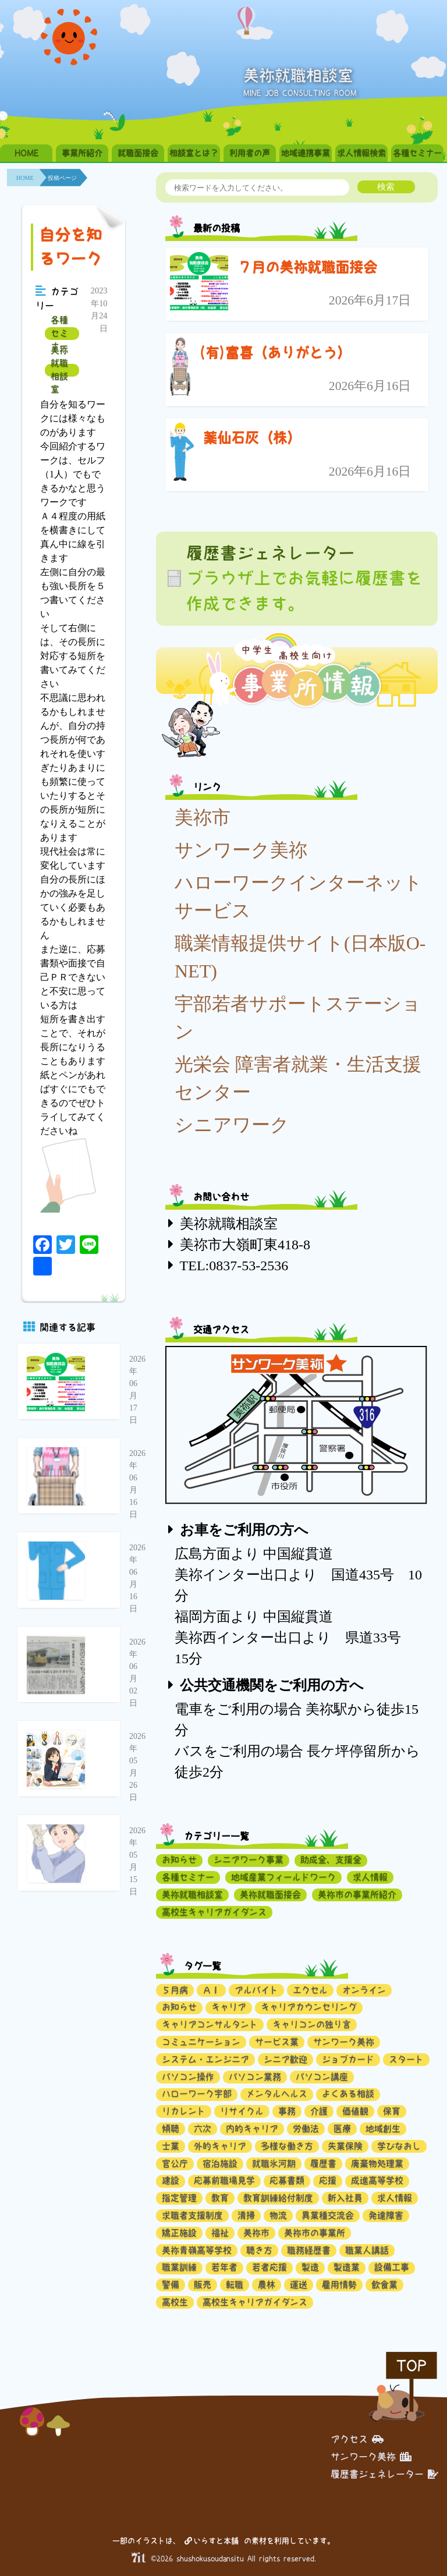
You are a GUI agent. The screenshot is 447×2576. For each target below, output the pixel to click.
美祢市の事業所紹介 (357, 1894)
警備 (170, 2284)
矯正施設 (179, 2232)
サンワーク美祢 (241, 849)
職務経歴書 (309, 2250)
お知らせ (179, 1859)
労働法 (306, 2128)
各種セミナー (417, 153)
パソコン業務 (255, 2076)
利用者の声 (249, 153)
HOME (26, 153)
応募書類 (286, 2180)
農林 (266, 2284)
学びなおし (399, 2146)
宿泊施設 (220, 2163)
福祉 (220, 2232)
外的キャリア (220, 2146)
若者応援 (269, 2267)
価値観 (355, 2111)
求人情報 (370, 1877)
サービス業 (277, 2042)
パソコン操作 (188, 2076)
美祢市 (202, 817)
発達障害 (385, 2215)
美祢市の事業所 (314, 2232)
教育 (220, 2198)
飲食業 (384, 2284)
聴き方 (259, 2250)
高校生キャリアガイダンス (214, 1912)
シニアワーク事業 (248, 1859)
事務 (287, 2111)
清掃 (246, 2215)
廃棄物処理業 (377, 2163)
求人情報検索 (361, 153)
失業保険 (345, 2146)
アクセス (357, 2439)
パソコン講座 (322, 2076)
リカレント (183, 2111)
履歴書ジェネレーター (384, 2474)
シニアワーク (232, 1124)
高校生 (175, 2302)
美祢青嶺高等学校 (197, 2250)
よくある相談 (348, 2093)
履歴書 (323, 2163)
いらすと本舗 (211, 2541)
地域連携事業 (305, 153)
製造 (310, 2267)
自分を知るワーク (70, 247)
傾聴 (170, 2128)
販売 (202, 2284)
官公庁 (175, 2163)
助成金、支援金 (330, 1859)
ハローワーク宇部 (197, 2093)
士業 (170, 2146)
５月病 (175, 1990)
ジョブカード (348, 2059)
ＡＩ (211, 1990)
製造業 (347, 2267)
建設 (170, 2180)
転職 (234, 2284)
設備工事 (391, 2267)
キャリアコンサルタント (210, 2024)
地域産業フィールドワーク (283, 1877)
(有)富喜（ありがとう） (275, 353)
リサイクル (242, 2111)
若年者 (224, 2267)
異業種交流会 (327, 2215)
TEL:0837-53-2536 (234, 1265)
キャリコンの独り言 (311, 2024)
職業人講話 (367, 2250)
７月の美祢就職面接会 (307, 267)
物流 (278, 2215)
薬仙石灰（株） (252, 438)
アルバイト (256, 1990)
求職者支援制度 (192, 2215)
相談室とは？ (193, 153)
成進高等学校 (377, 2180)
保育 (391, 2111)
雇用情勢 (339, 2284)
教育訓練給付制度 (278, 2198)
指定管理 (179, 2198)
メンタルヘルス (276, 2093)
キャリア (228, 2007)
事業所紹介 (82, 153)
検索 (386, 187)
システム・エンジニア (205, 2059)
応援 (327, 2180)
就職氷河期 (274, 2163)
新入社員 (345, 2198)
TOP (411, 2365)
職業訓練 (179, 2267)
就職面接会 (138, 153)
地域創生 (383, 2128)
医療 (342, 2128)
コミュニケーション (201, 2042)
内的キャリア (252, 2128)
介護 (319, 2111)
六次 (202, 2128)
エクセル (310, 1990)
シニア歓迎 (285, 2059)
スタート (406, 2059)
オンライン (364, 1990)
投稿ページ (62, 178)
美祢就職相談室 (59, 370)
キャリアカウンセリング (309, 2007)
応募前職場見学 (224, 2180)
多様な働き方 (287, 2146)
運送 (298, 2284)
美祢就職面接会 (270, 1894)
